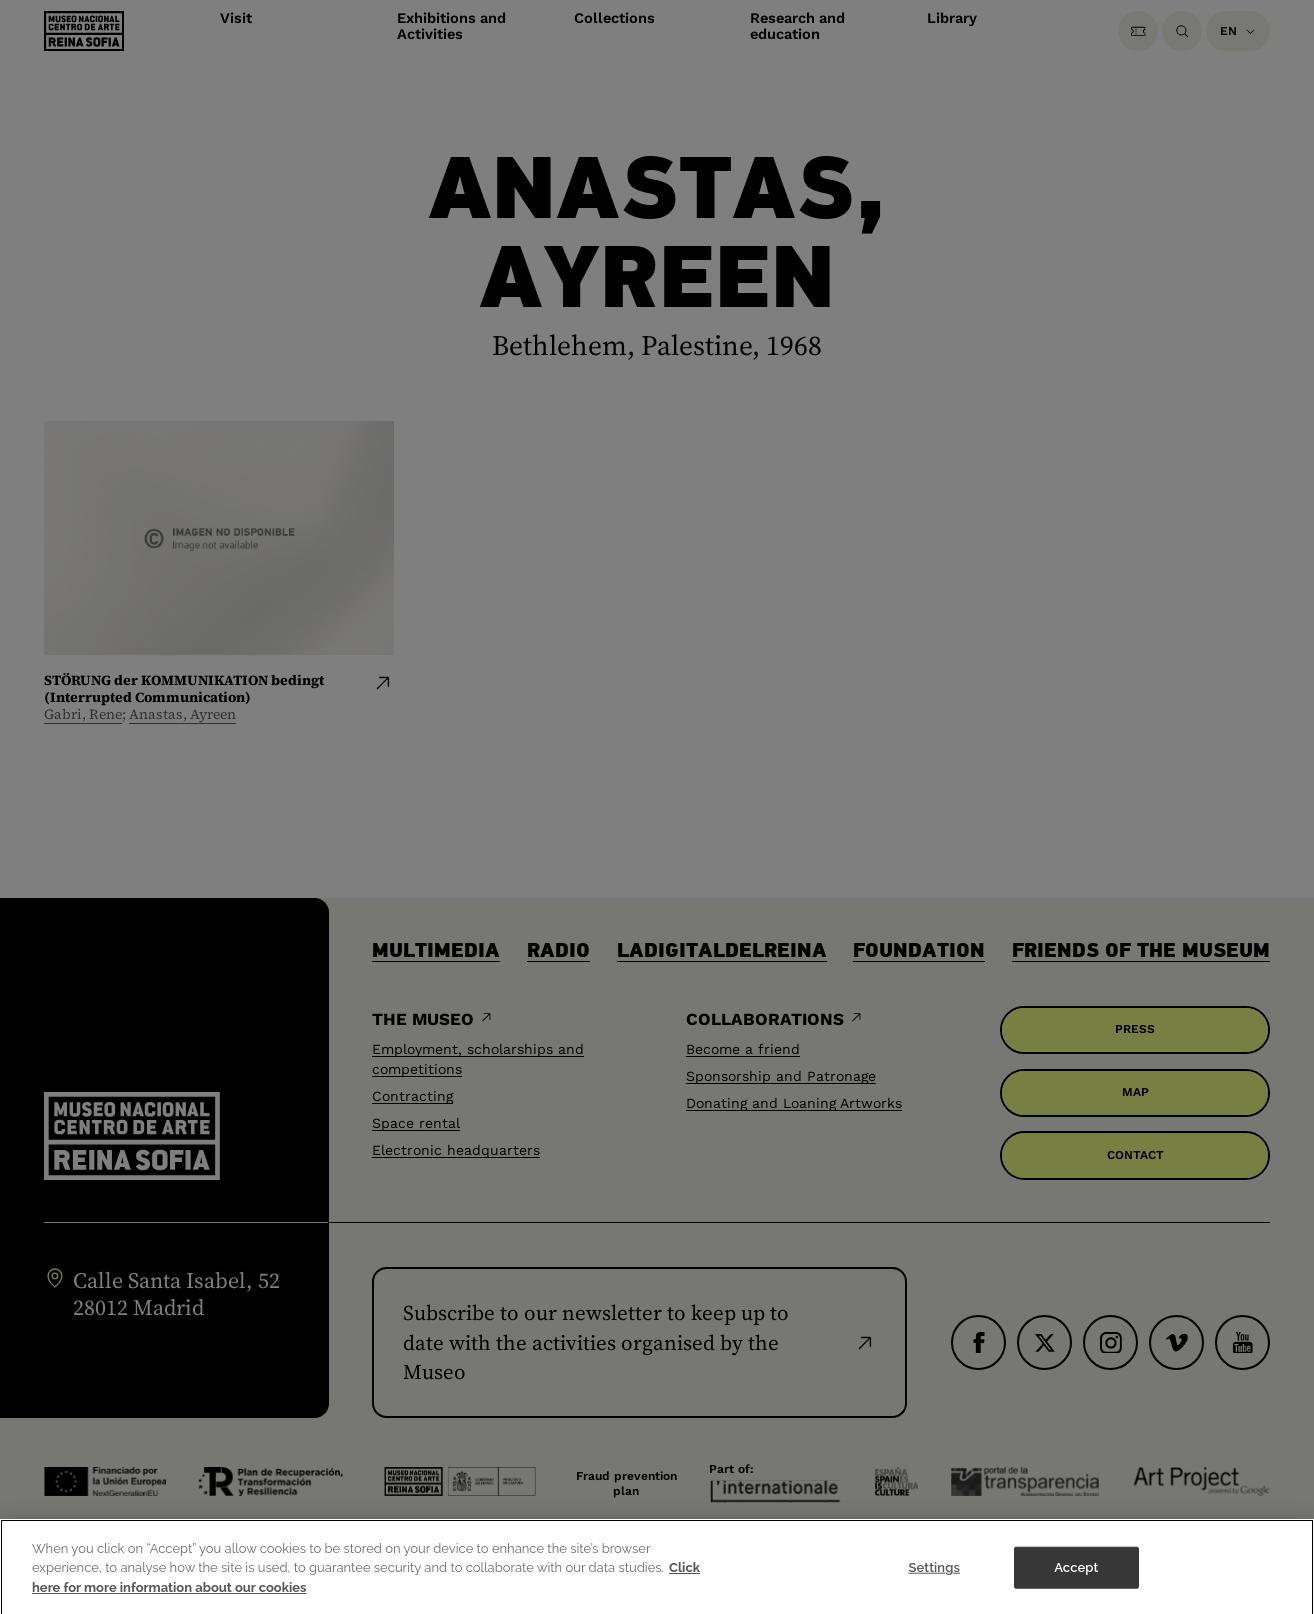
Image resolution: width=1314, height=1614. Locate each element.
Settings (934, 1589)
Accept (1076, 1589)
